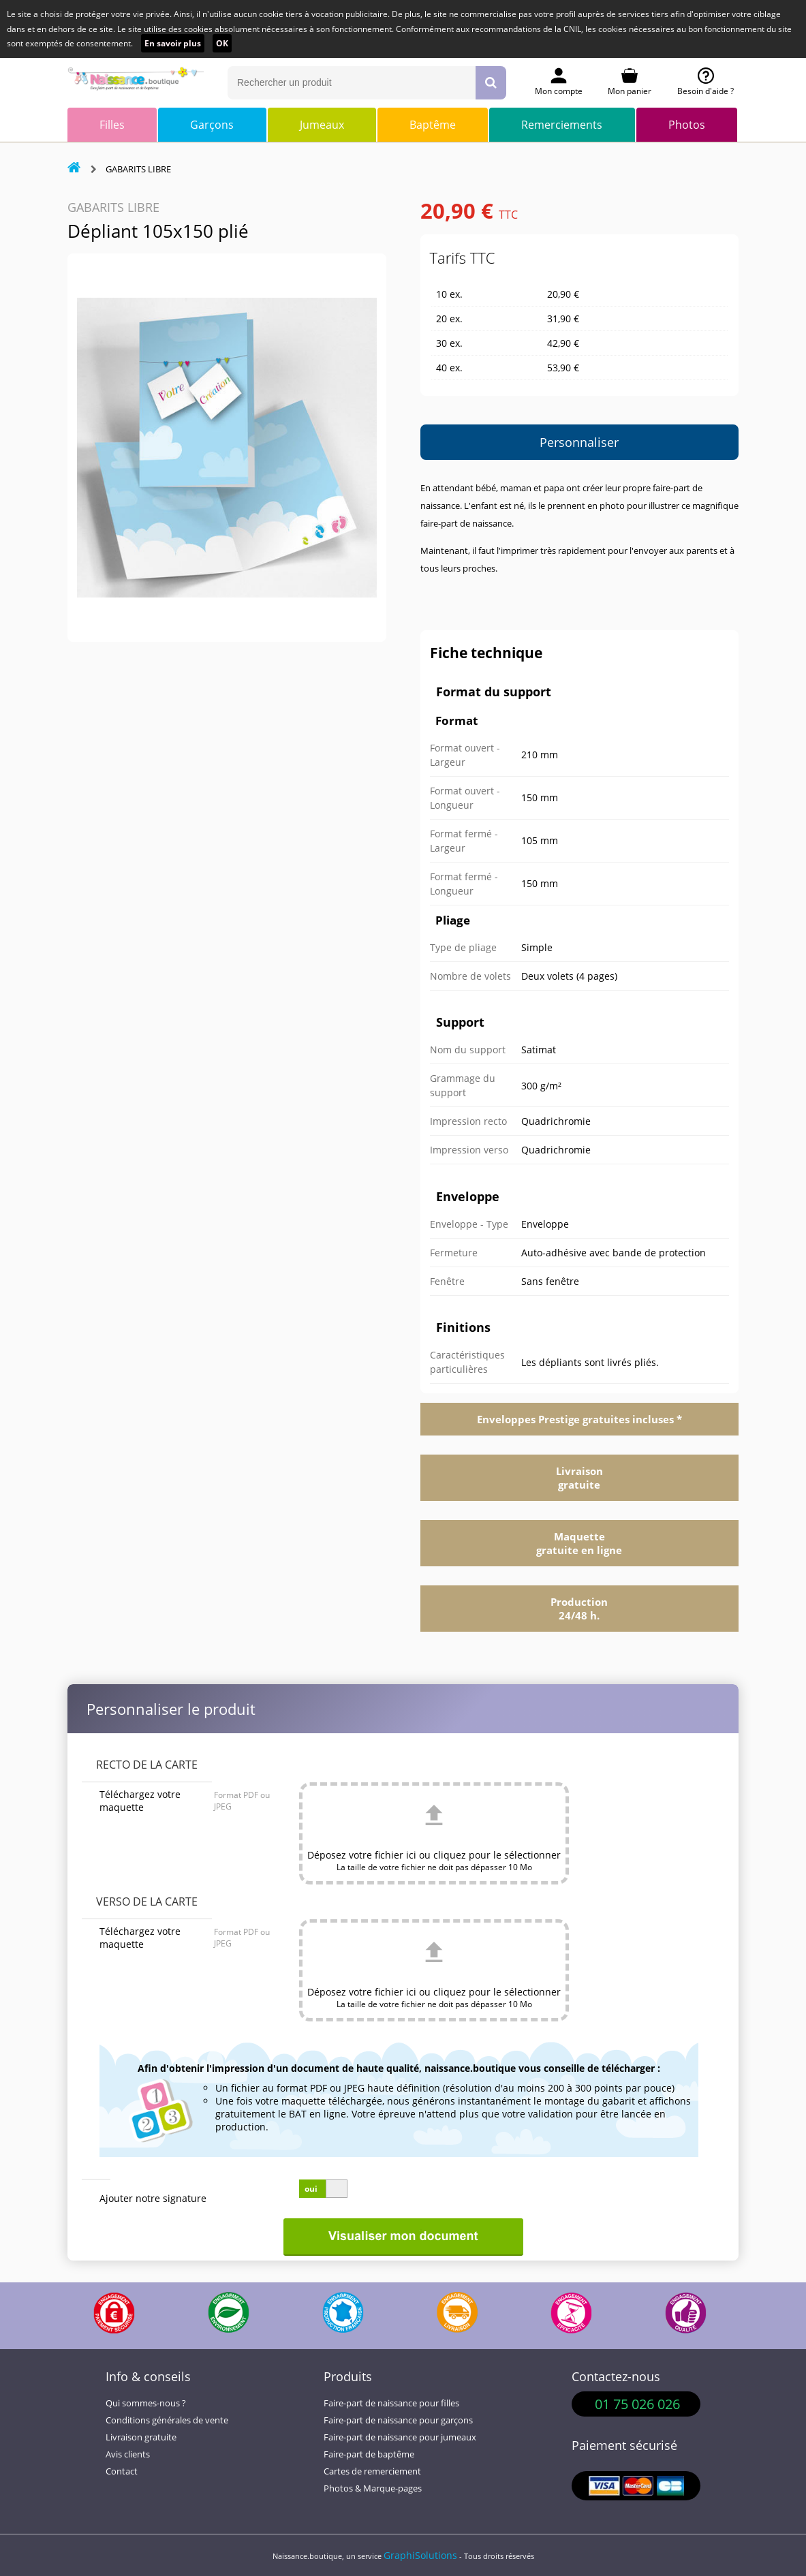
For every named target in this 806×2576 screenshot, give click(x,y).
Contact (122, 2471)
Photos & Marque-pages (373, 2488)
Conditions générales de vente (167, 2420)
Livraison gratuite (141, 2437)
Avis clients (128, 2454)
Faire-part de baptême (369, 2454)
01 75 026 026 (637, 2404)
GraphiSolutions (420, 2555)
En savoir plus (172, 43)
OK (222, 43)
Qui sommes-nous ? (146, 2403)
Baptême (432, 124)
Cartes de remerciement (372, 2471)
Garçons (212, 124)
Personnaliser (579, 442)
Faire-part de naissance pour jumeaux (400, 2437)
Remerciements (561, 124)
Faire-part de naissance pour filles (391, 2403)
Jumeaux (322, 124)
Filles (112, 124)
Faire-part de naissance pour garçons (398, 2420)
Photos (686, 124)
